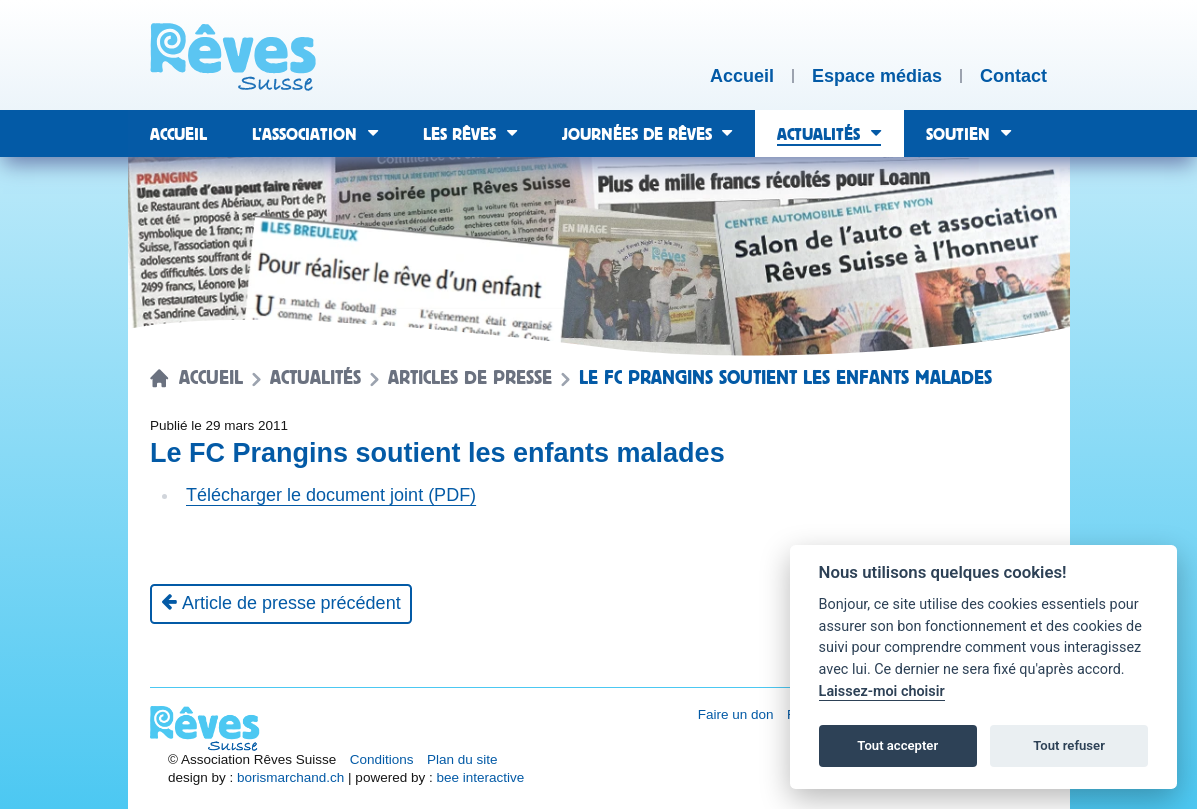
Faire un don (736, 714)
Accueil (211, 378)
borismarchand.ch (290, 777)
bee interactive (480, 777)
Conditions (382, 759)
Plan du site (462, 759)
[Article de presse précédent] (281, 604)
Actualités (315, 378)
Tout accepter (897, 745)
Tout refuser (1069, 745)
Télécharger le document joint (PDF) (331, 495)
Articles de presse (470, 378)
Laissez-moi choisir (882, 691)
